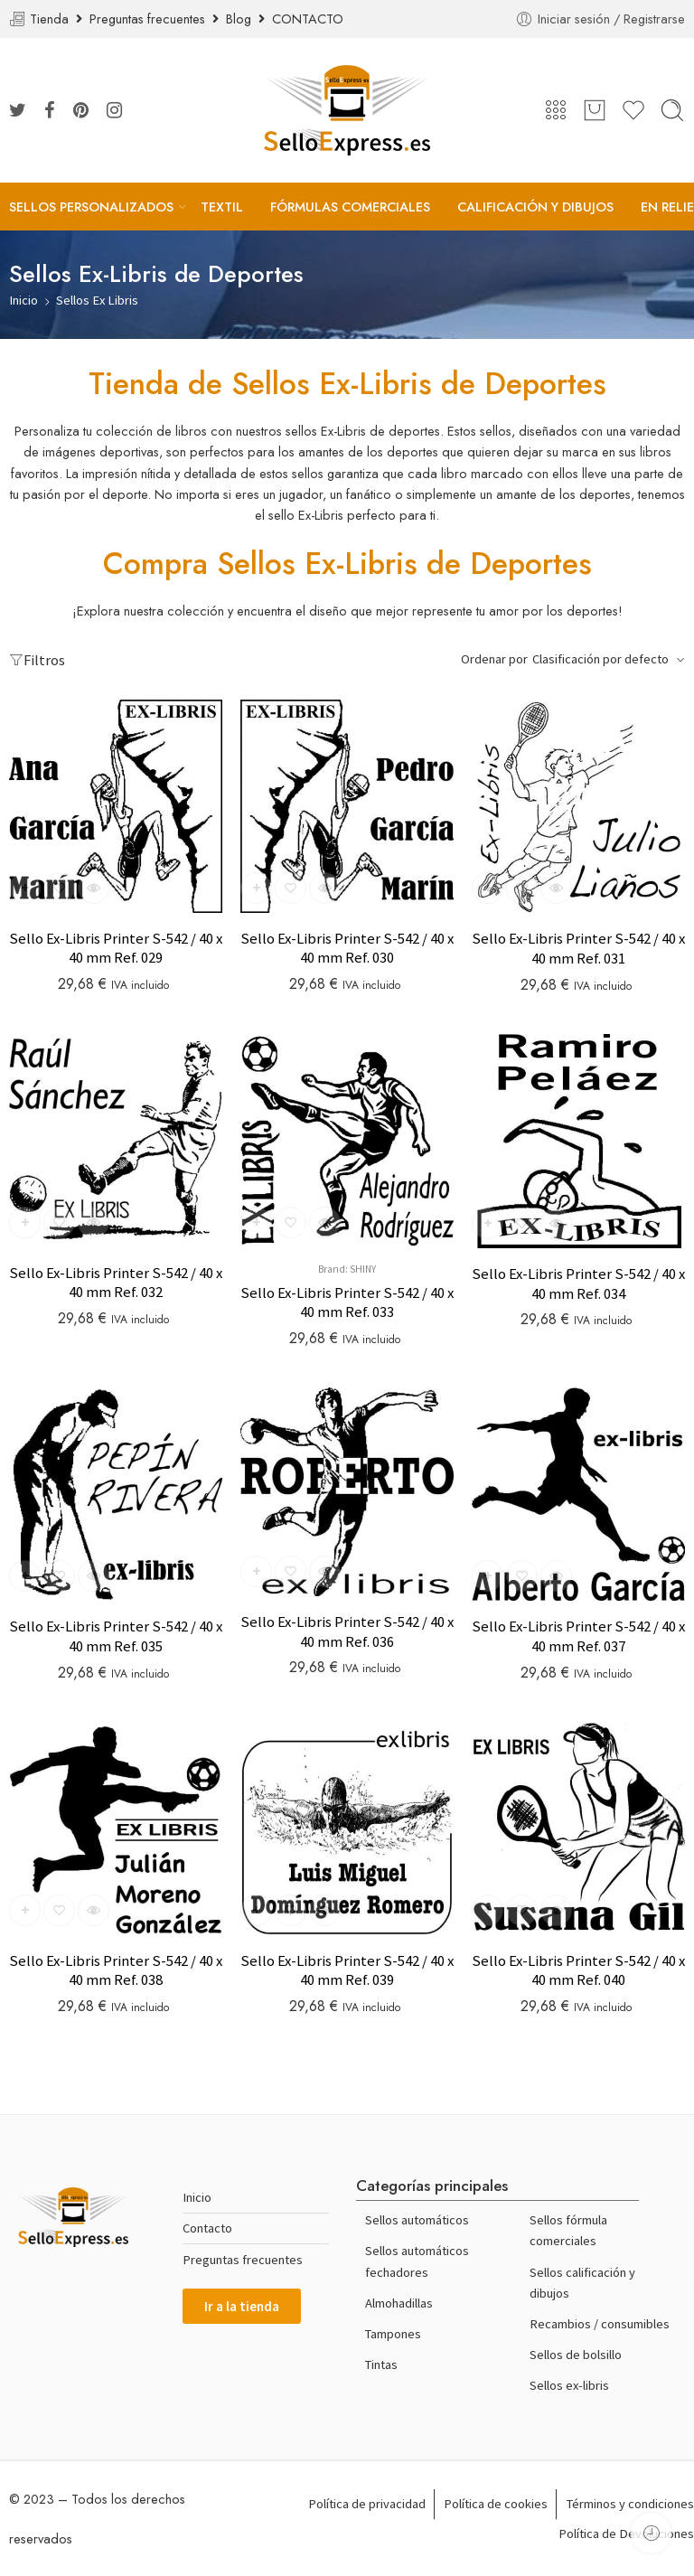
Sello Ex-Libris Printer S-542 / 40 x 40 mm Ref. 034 (578, 1283)
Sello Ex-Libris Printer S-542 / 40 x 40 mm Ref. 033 (347, 1302)
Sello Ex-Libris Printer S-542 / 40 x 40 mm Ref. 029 (115, 948)
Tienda (53, 18)
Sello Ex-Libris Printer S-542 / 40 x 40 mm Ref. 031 (578, 948)
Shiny (363, 1269)
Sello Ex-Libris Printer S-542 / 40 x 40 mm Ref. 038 (115, 1970)
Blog (242, 18)
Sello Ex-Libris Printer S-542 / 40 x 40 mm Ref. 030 (347, 948)
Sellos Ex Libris (97, 300)
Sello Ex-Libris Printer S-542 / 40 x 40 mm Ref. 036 (347, 1631)
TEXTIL (222, 206)
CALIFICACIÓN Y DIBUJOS (535, 206)
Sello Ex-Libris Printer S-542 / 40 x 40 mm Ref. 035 (115, 1636)
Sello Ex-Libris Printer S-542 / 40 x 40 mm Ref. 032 (115, 1283)
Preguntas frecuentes (150, 18)
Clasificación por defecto (600, 659)
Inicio (23, 300)
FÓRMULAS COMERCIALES (350, 206)
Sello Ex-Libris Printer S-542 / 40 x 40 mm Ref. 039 (347, 1970)
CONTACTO (307, 18)
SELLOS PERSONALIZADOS (91, 206)
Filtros (37, 660)
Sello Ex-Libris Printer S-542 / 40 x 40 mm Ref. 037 (578, 1636)
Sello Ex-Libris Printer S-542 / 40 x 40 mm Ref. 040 (578, 1970)
